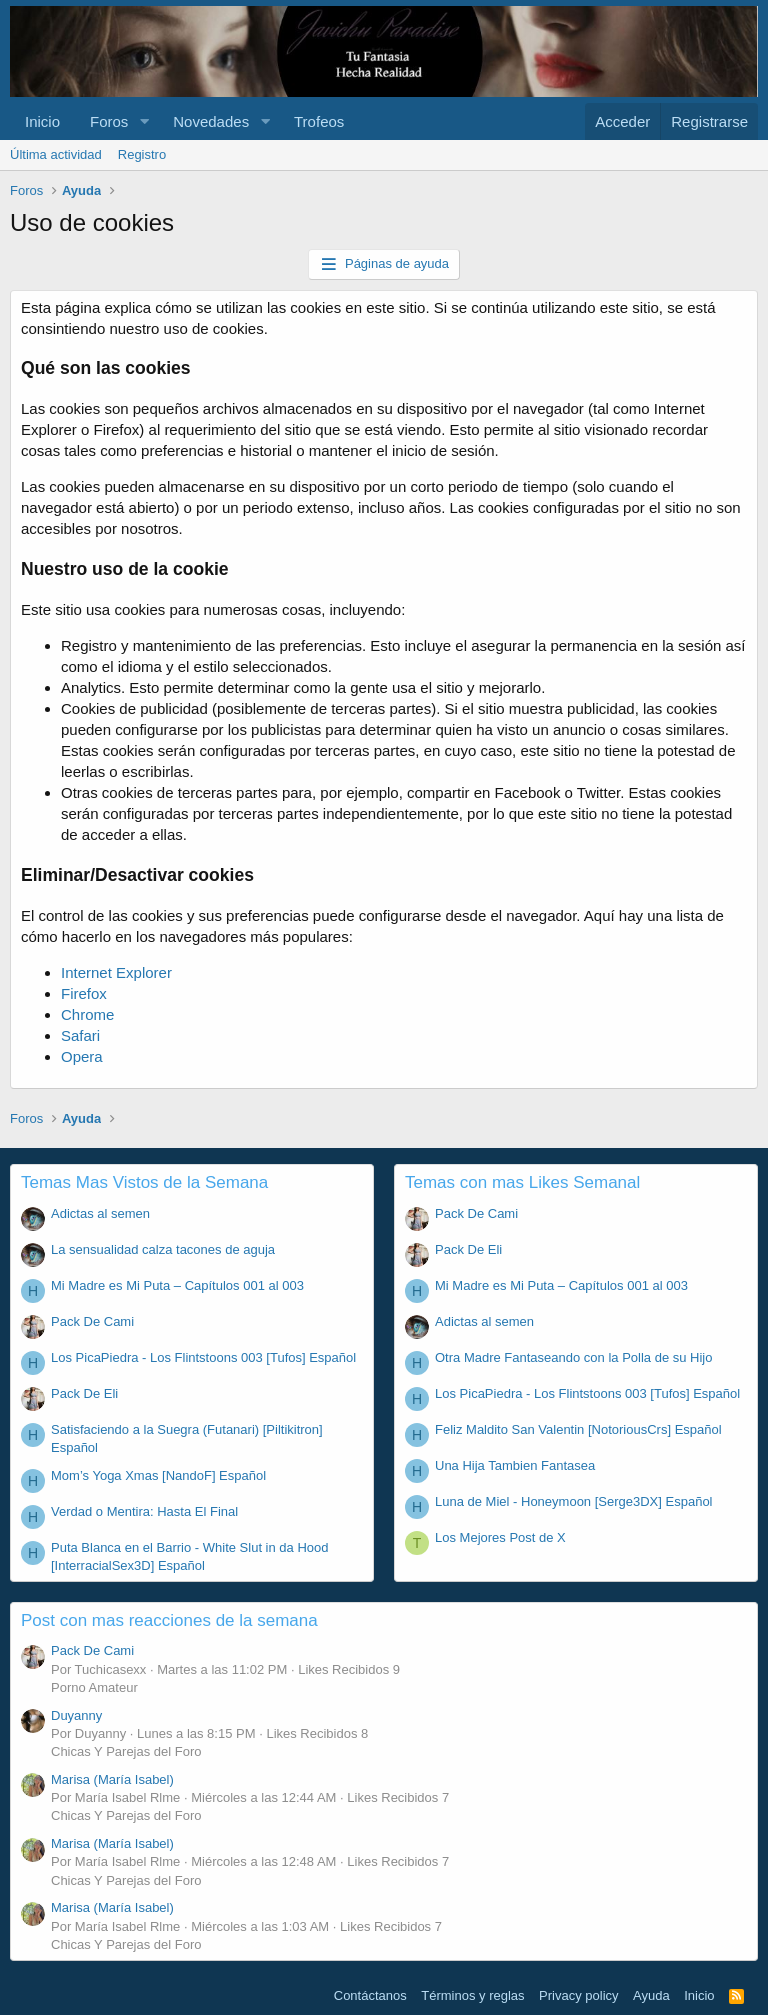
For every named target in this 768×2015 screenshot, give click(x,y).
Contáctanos (370, 1995)
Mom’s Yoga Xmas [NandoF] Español (158, 1475)
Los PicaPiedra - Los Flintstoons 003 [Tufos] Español (203, 1357)
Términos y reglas (472, 1995)
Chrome (87, 1014)
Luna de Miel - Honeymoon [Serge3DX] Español (574, 1501)
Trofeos (319, 121)
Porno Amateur (94, 1687)
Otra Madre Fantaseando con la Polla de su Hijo (574, 1357)
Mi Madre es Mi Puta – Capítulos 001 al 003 (177, 1285)
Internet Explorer (116, 972)
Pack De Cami (92, 1321)
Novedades (211, 121)
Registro (142, 154)
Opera (82, 1056)
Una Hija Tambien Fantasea (515, 1465)
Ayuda (651, 1995)
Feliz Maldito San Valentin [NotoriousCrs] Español (578, 1429)
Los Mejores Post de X (500, 1537)
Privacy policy (578, 1995)
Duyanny (76, 1715)
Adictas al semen (100, 1213)
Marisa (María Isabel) (112, 1779)
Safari (80, 1035)
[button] (144, 121)
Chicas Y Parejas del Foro (126, 1751)
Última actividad (56, 154)
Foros (109, 121)
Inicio (42, 121)
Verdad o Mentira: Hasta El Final (144, 1511)
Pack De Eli (84, 1393)
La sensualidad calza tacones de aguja (163, 1249)
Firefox (84, 993)
